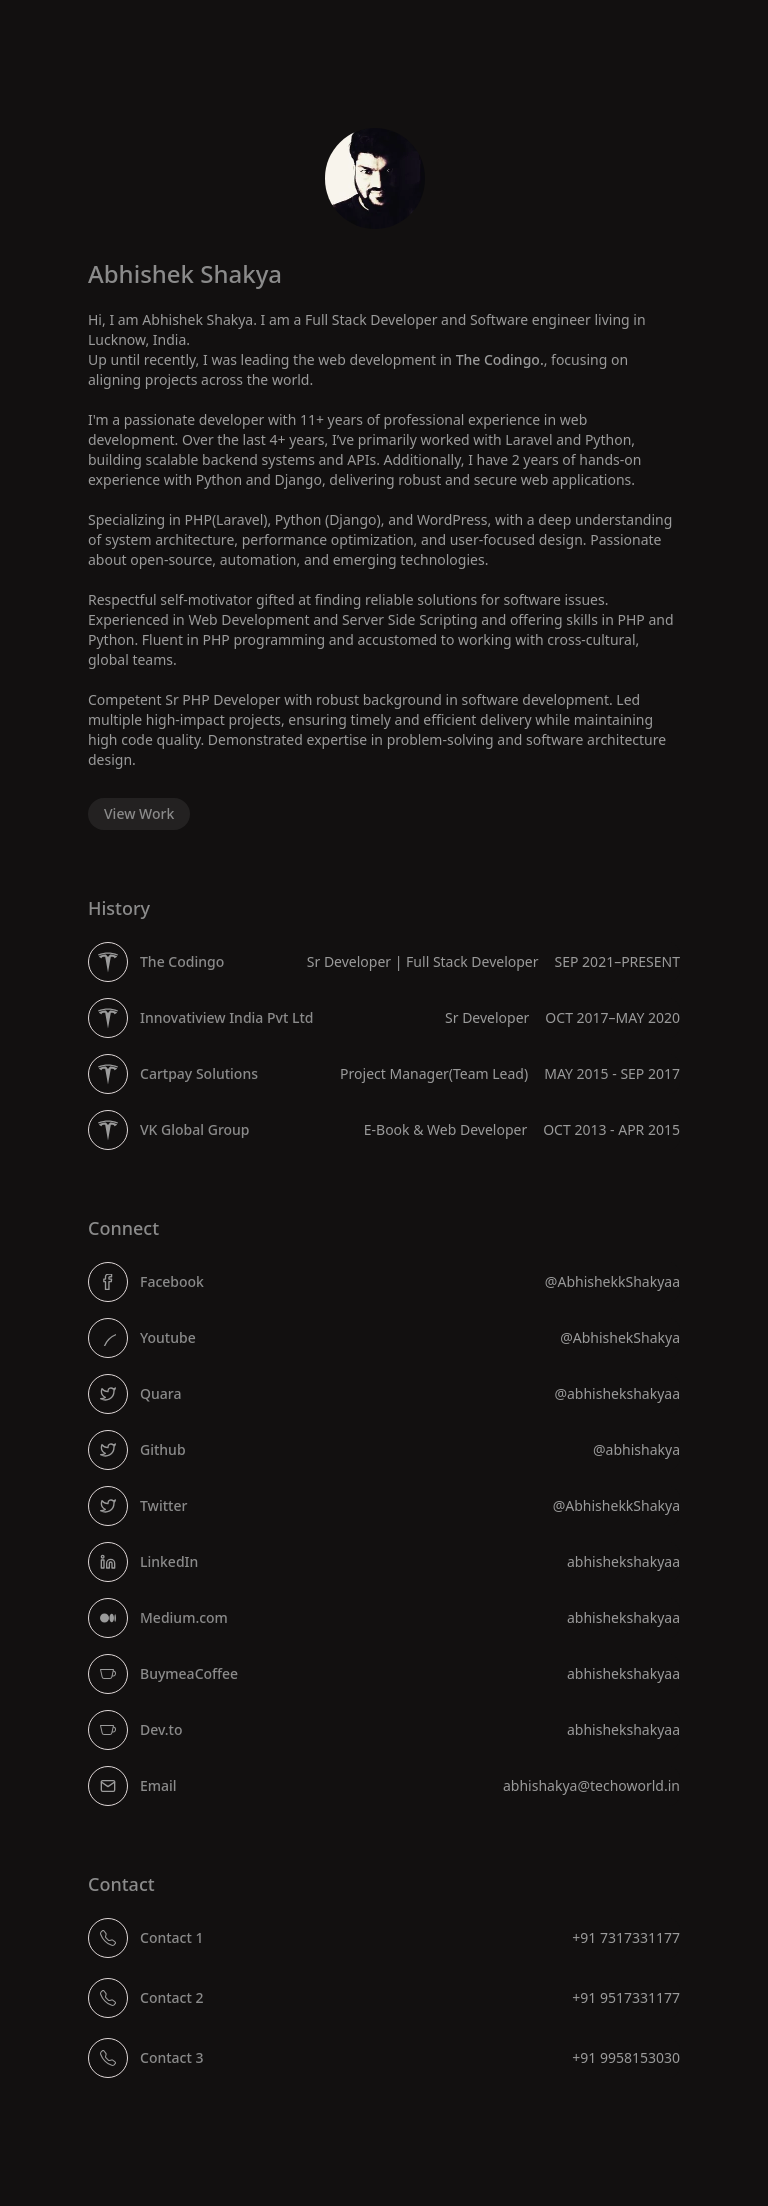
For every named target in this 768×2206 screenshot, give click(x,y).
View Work (139, 813)
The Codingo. (500, 359)
